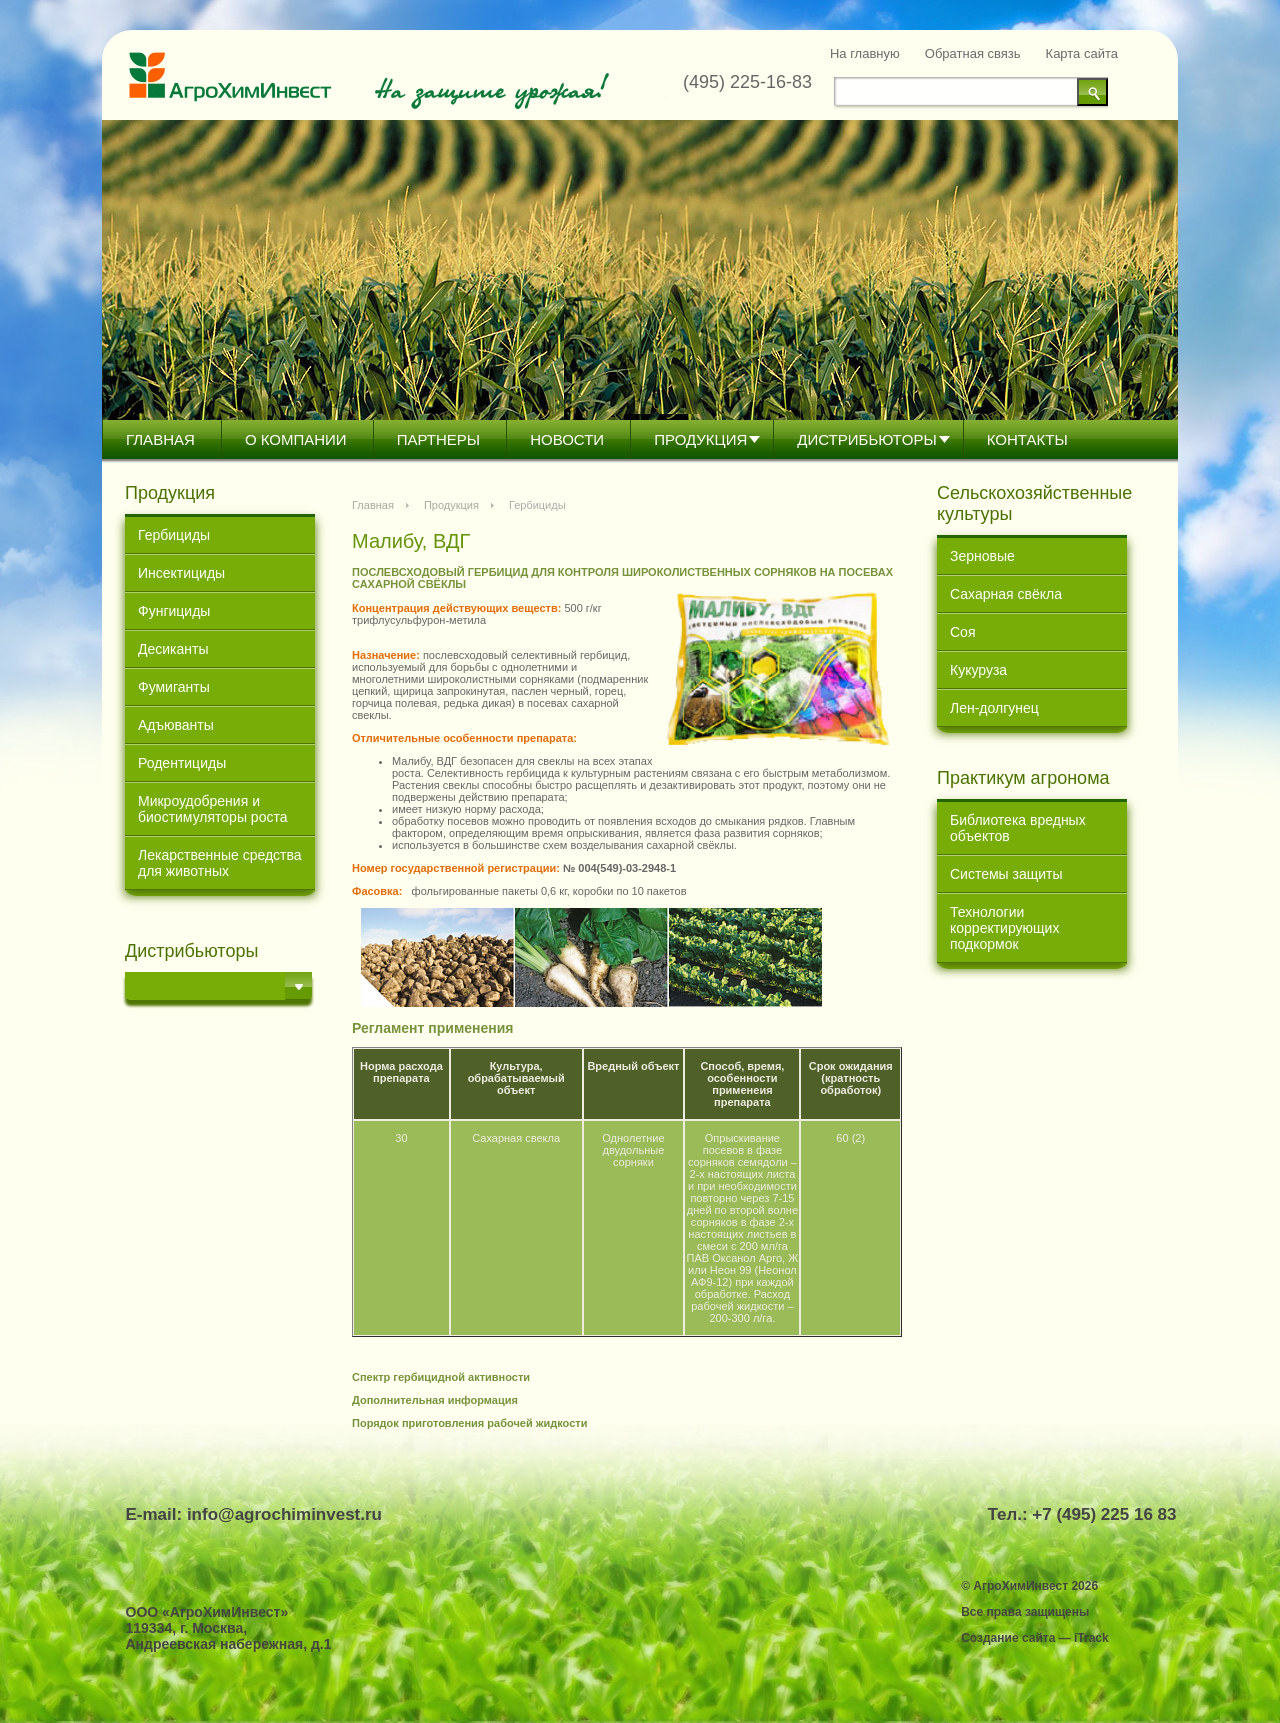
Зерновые (982, 556)
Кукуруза (978, 670)
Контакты (1027, 439)
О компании (296, 439)
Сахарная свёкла (1006, 594)
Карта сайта (1082, 53)
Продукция (700, 439)
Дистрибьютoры (866, 439)
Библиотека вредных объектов (1018, 828)
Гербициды (174, 535)
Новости (567, 439)
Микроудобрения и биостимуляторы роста (212, 809)
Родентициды (182, 763)
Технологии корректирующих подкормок (1004, 928)
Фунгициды (174, 611)
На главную (865, 53)
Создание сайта (1008, 1638)
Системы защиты (1006, 874)
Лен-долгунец (994, 708)
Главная (160, 439)
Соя (962, 632)
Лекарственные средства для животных (220, 863)
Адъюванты (176, 725)
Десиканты (173, 649)
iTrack (1091, 1638)
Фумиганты (174, 687)
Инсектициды (181, 573)
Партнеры (438, 439)
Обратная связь (973, 53)
